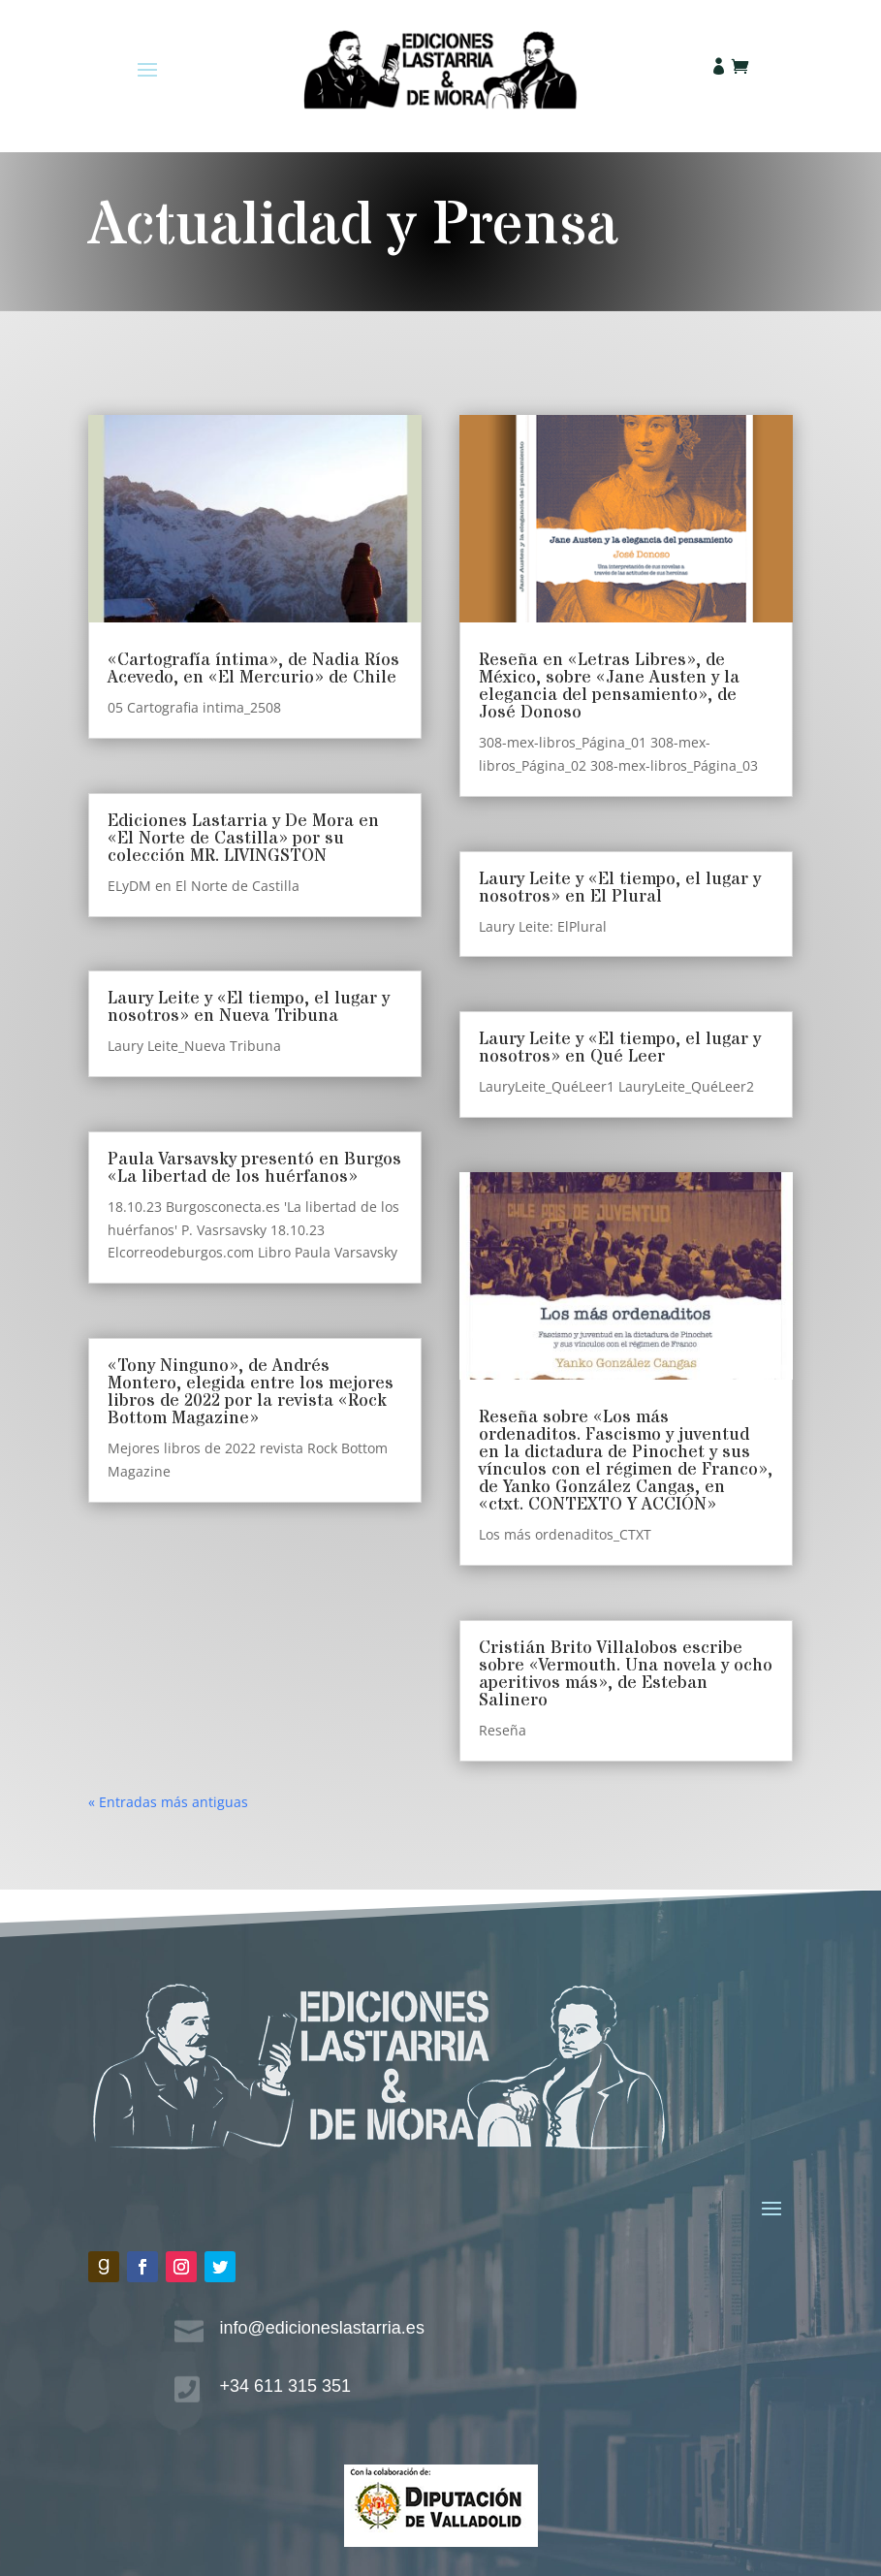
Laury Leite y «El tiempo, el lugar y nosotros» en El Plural (620, 887)
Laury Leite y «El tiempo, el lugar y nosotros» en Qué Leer (620, 1047)
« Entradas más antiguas (168, 1802)
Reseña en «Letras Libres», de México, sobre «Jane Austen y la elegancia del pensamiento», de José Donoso (609, 686)
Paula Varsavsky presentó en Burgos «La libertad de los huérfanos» (254, 1168)
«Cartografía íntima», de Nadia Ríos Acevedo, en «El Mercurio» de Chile (253, 668)
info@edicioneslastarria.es (322, 2327)
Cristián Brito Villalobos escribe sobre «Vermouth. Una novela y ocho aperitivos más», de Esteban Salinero (625, 1674)
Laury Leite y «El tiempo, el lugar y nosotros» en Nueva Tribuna (249, 1007)
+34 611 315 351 (286, 2386)
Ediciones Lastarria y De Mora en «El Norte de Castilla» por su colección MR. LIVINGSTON (243, 838)
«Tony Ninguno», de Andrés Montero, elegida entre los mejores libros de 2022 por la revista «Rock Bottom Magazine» (250, 1391)
